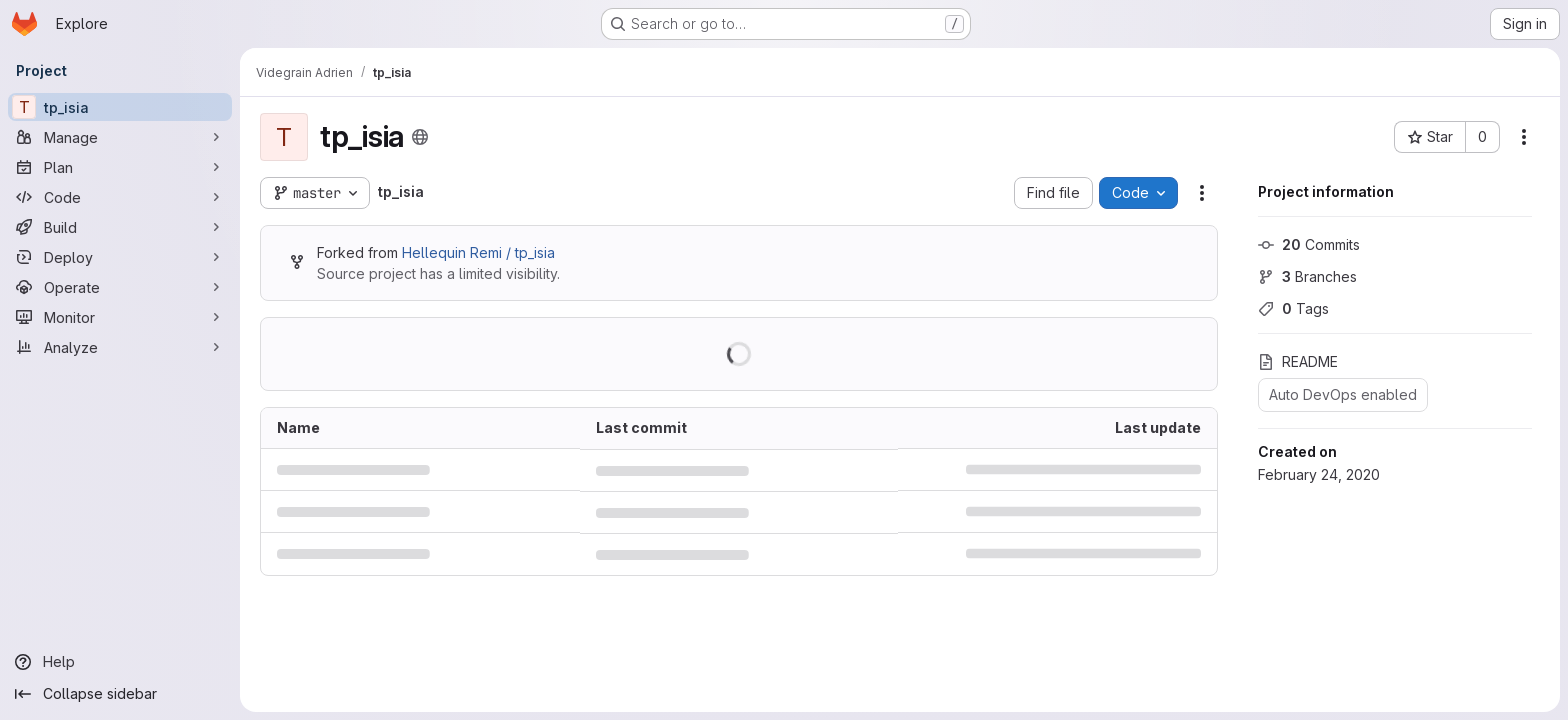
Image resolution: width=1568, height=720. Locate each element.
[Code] (120, 197)
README (1298, 361)
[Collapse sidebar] (120, 694)
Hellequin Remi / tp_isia (478, 252)
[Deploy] (120, 257)
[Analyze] (120, 347)
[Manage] (120, 137)
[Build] (120, 227)
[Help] (120, 662)
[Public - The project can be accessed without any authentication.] (420, 137)
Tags (1293, 308)
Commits (1309, 244)
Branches (1307, 276)
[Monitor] (120, 317)
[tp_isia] (120, 107)
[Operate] (120, 287)
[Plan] (120, 167)
